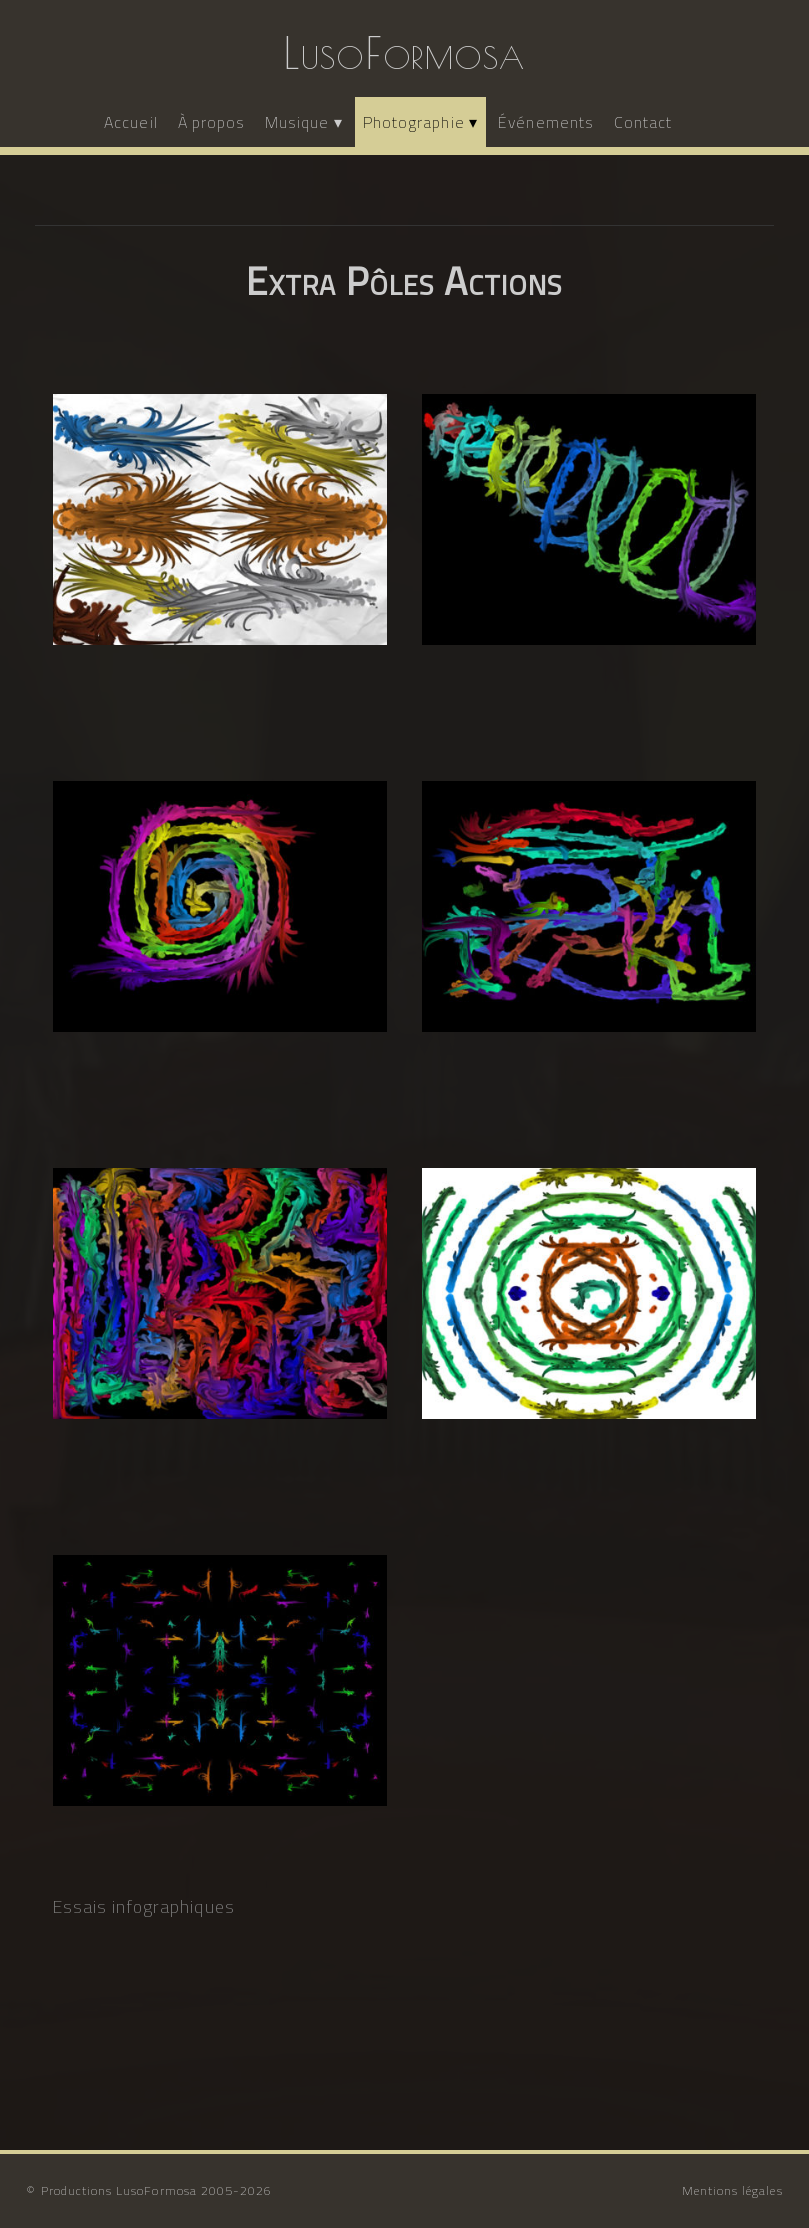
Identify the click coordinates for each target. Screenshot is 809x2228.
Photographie (414, 122)
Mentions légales (732, 2190)
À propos (211, 122)
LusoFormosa (404, 53)
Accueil (130, 122)
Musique (297, 122)
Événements (546, 122)
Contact (643, 122)
